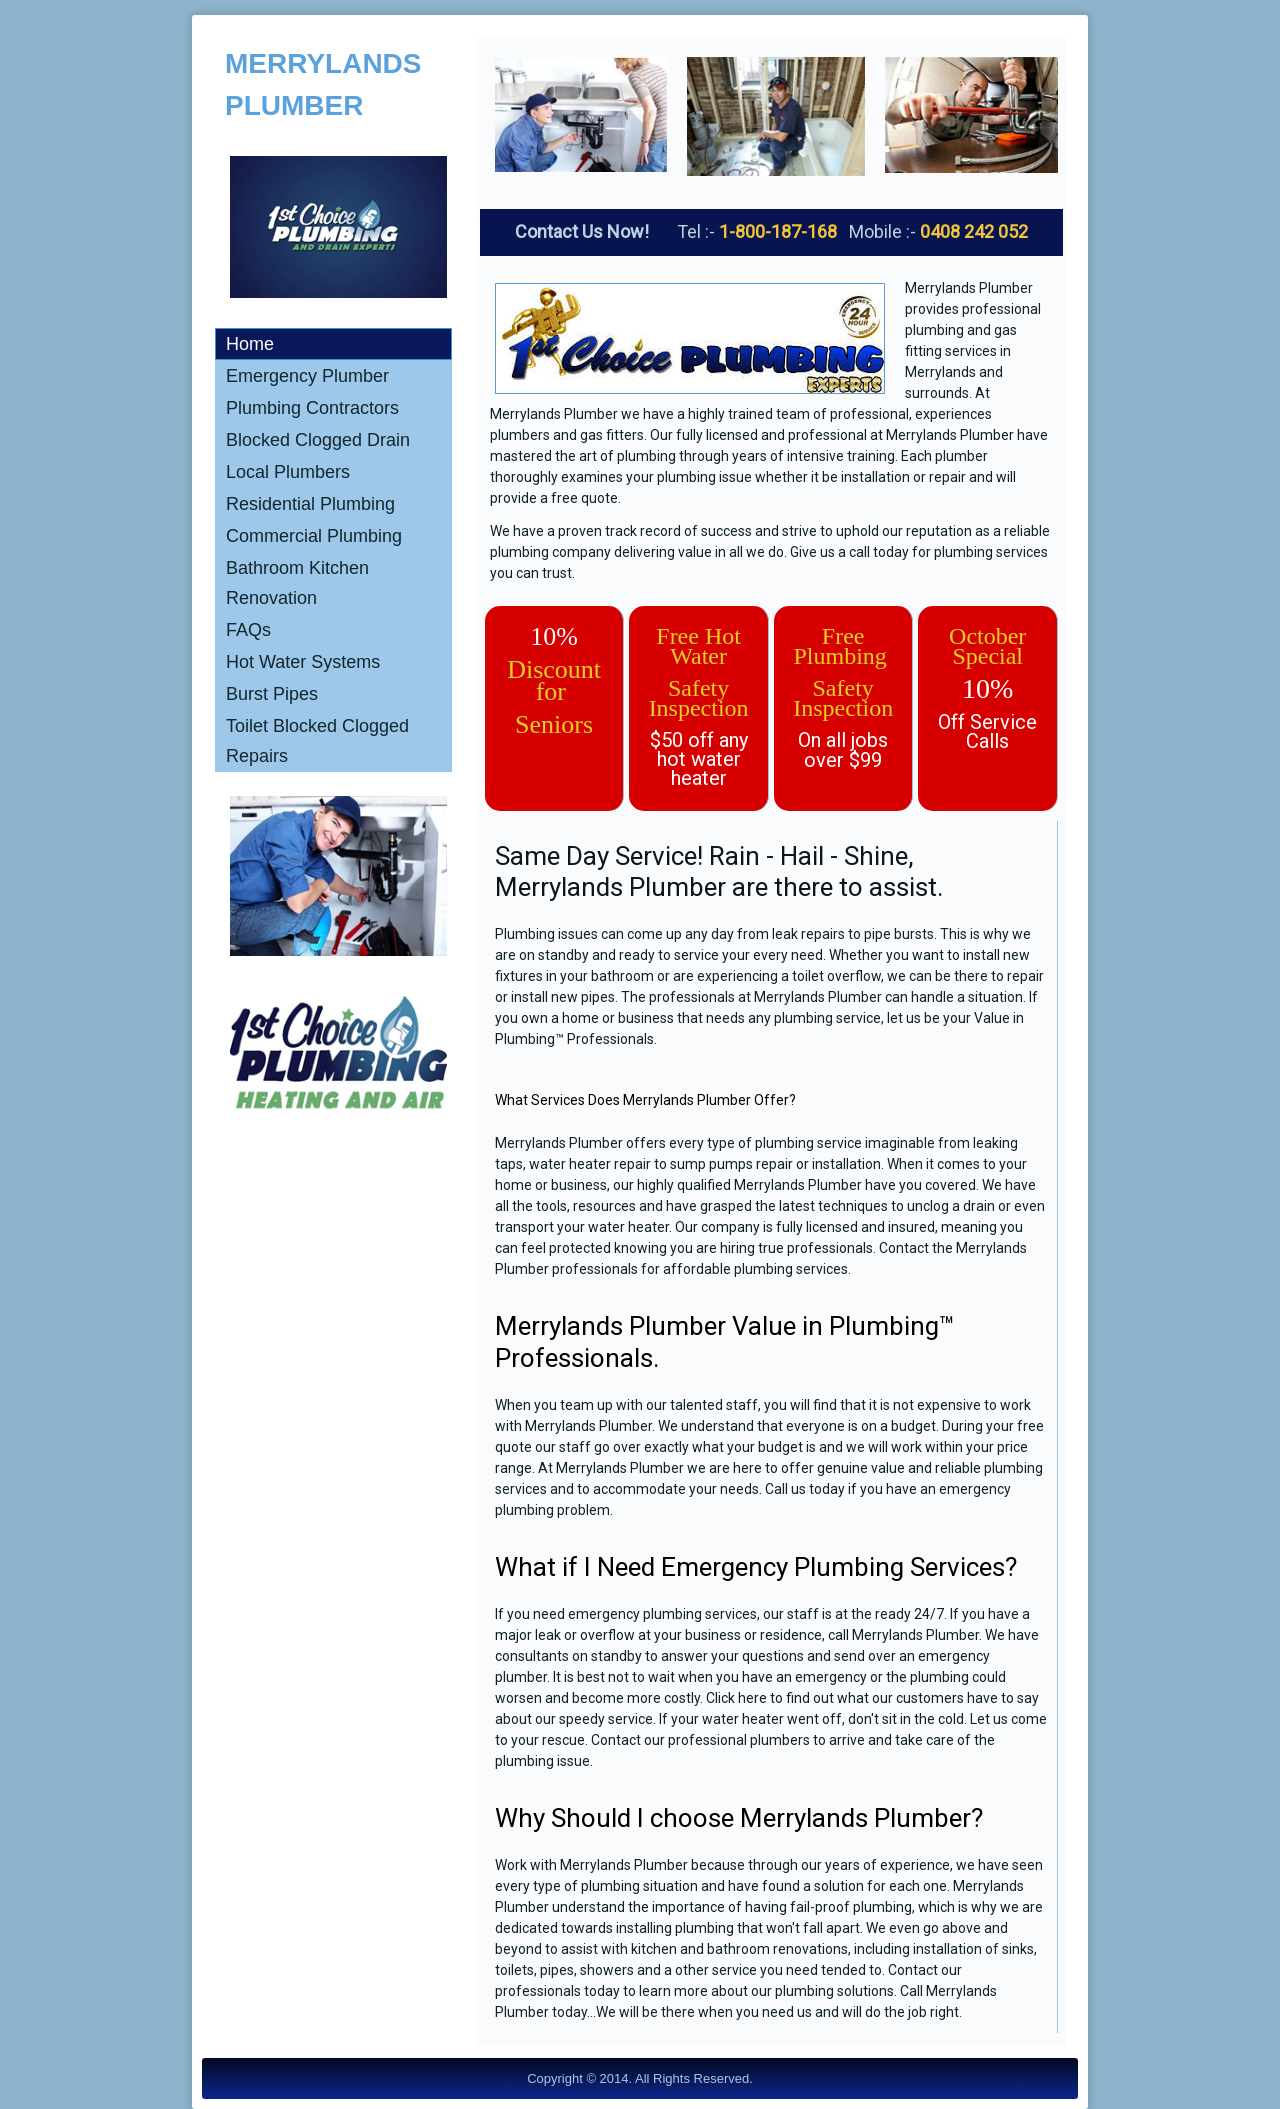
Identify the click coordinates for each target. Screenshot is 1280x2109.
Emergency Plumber (307, 376)
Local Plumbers (288, 472)
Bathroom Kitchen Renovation (297, 583)
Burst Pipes (272, 694)
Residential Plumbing (310, 504)
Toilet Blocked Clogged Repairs (317, 741)
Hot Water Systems (303, 662)
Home (250, 344)
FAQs (248, 630)
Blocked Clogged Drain (318, 440)
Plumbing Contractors (312, 408)
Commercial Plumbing (314, 536)
